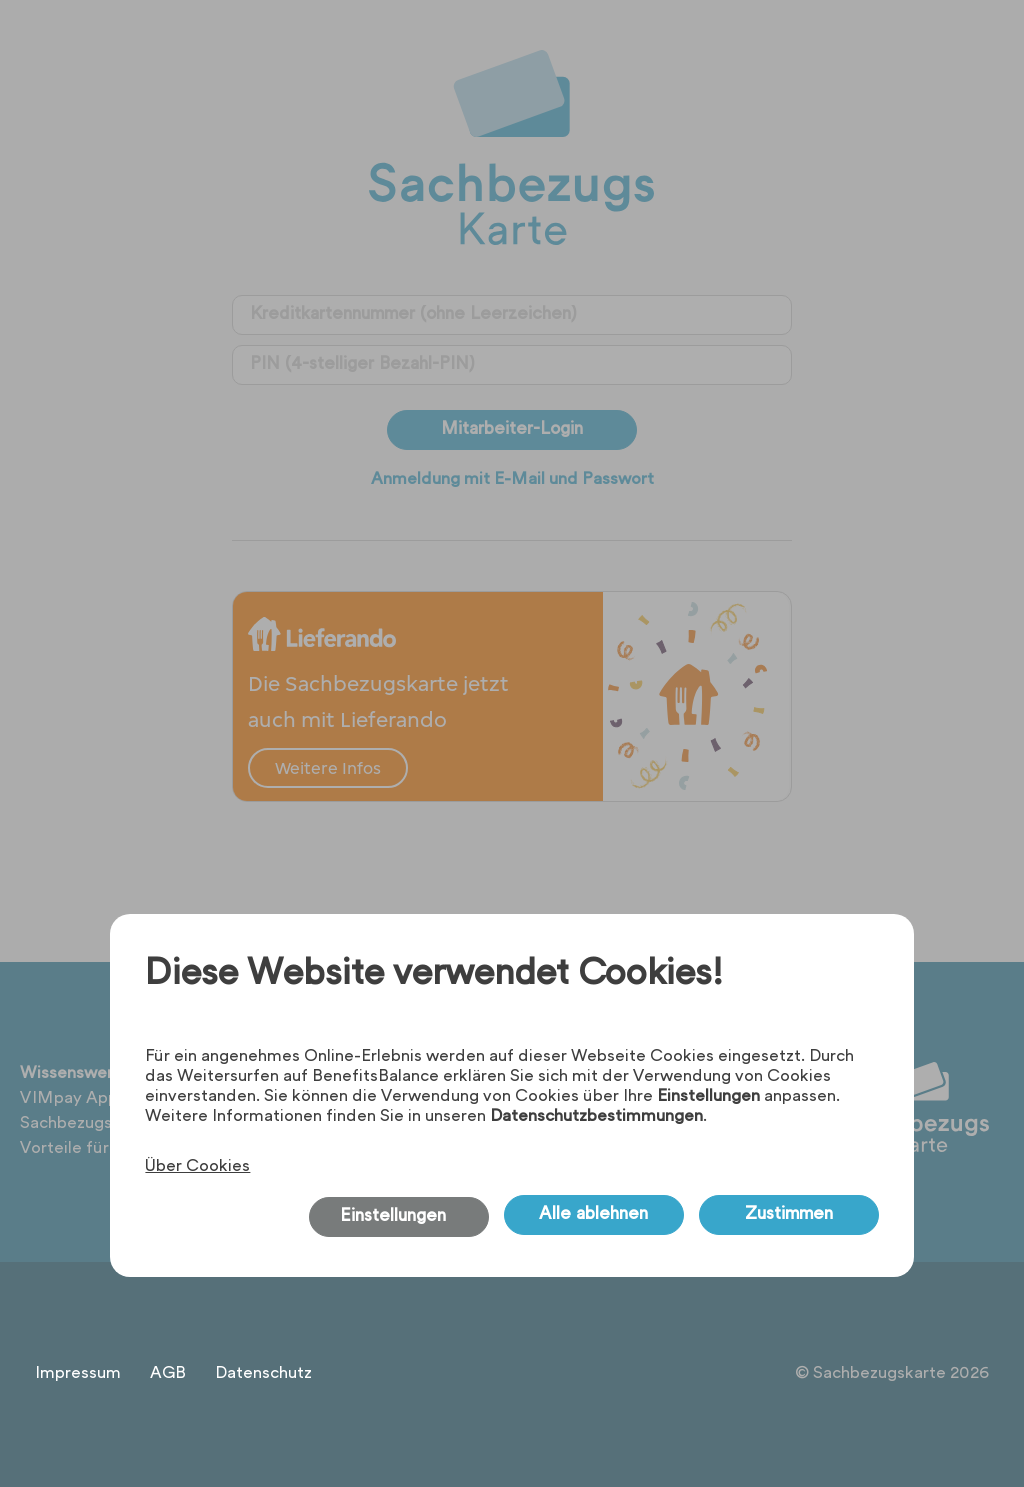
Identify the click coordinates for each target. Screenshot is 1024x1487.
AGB (168, 1374)
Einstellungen (708, 1097)
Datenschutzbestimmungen (596, 1117)
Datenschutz (263, 1374)
